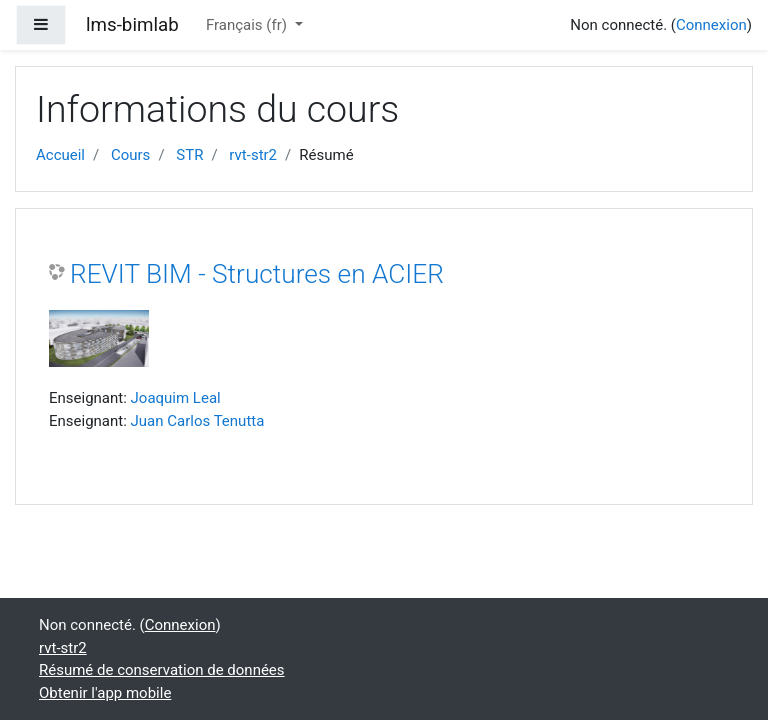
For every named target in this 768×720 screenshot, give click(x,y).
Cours (130, 155)
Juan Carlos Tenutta (198, 421)
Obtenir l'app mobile (105, 693)
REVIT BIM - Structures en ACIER (257, 274)
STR (189, 155)
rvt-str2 (253, 155)
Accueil (60, 155)
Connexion (711, 25)
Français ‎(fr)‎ (248, 25)
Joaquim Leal (176, 398)
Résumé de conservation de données (162, 670)
